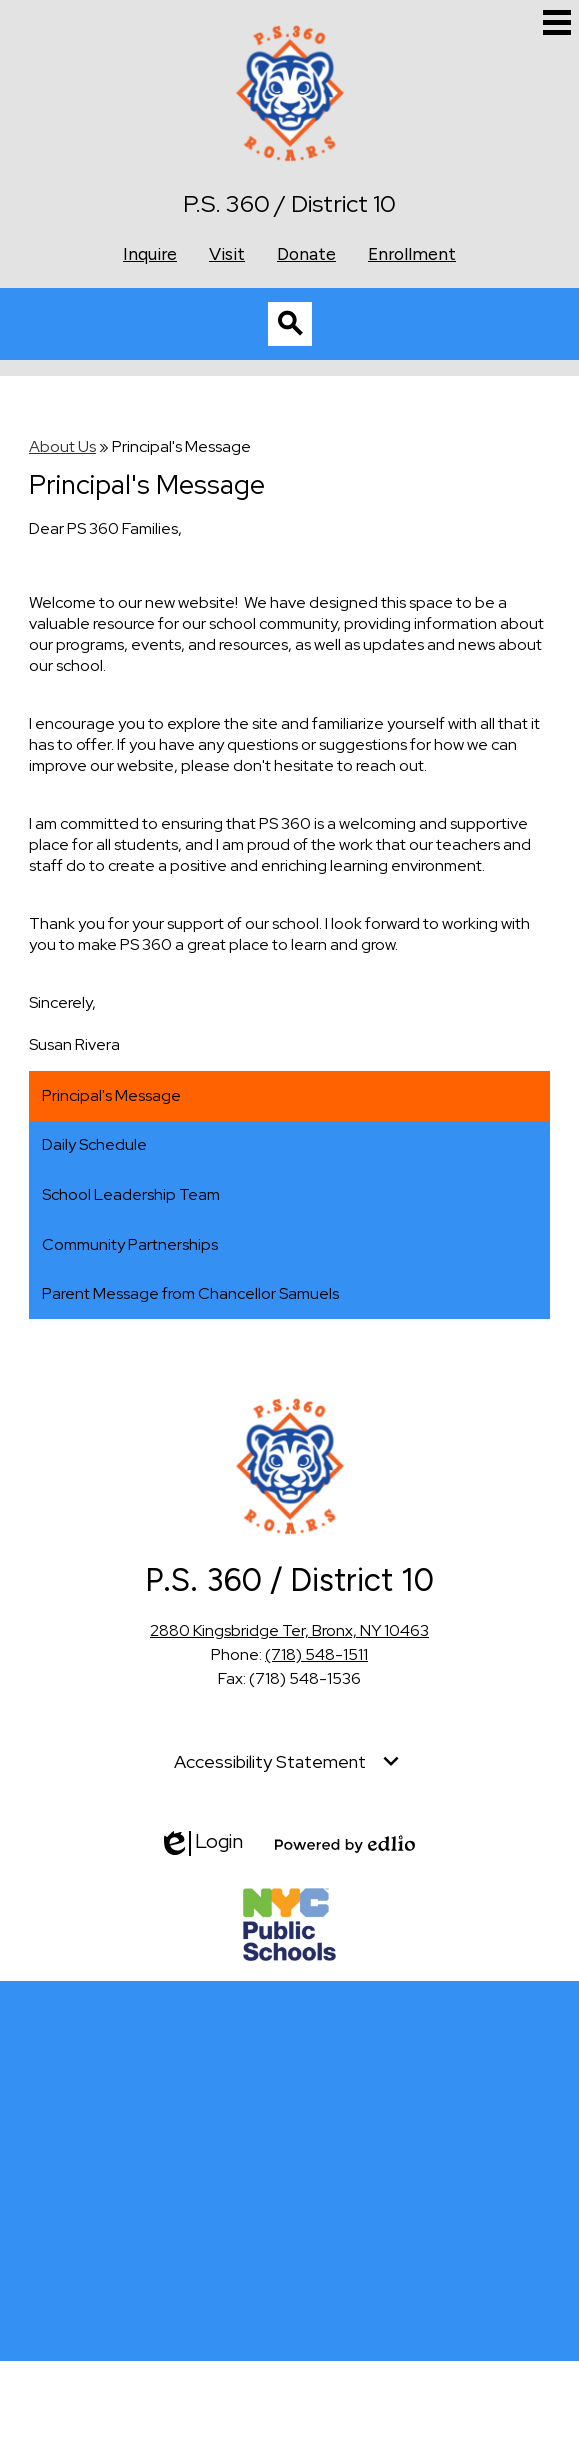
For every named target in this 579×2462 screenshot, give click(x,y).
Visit (227, 253)
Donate (306, 253)
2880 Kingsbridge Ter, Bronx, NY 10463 (289, 1630)
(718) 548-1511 (316, 1654)
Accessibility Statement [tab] (270, 1761)
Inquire (150, 253)
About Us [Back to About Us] (62, 446)
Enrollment (412, 253)
